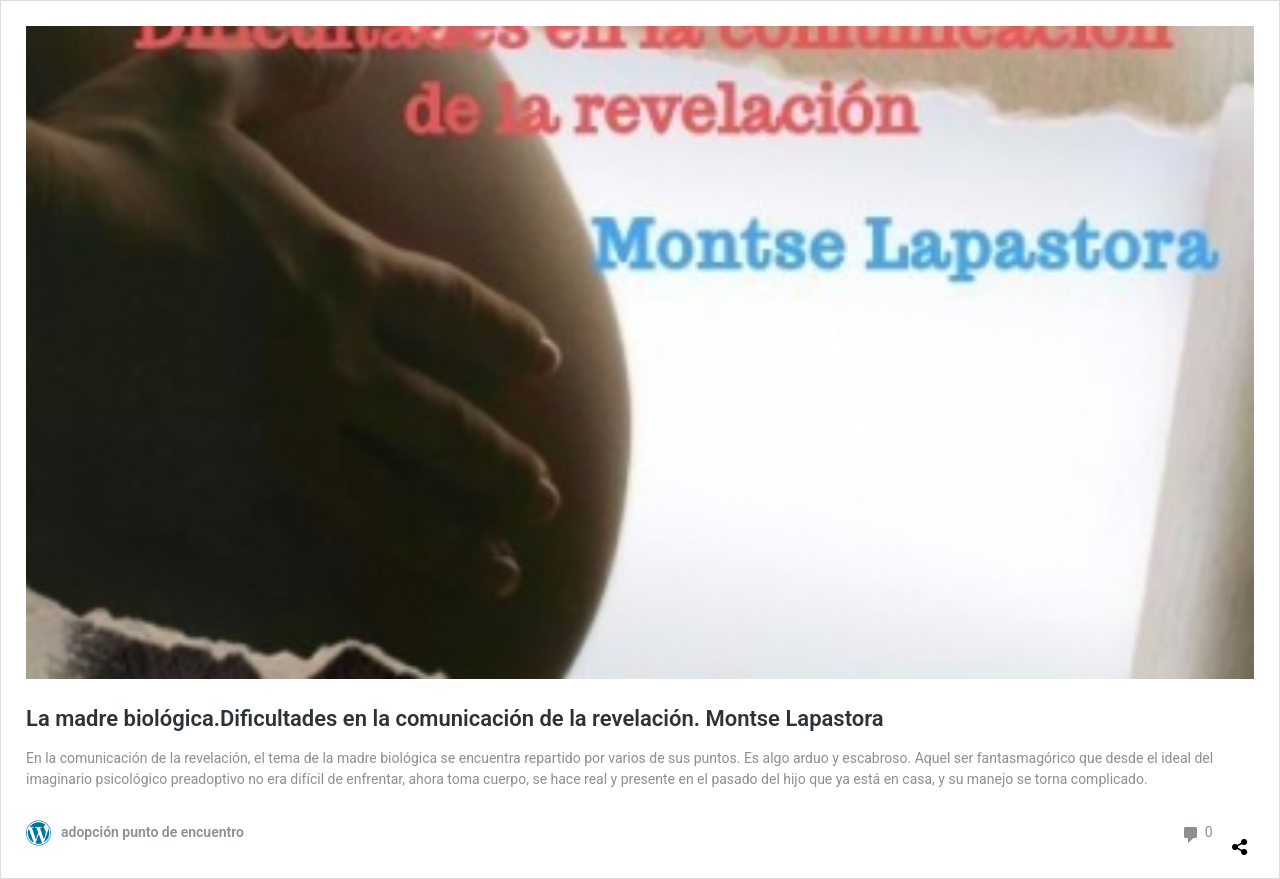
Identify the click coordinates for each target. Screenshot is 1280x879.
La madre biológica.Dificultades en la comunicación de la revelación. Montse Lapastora (455, 718)
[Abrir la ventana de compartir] (1240, 839)
